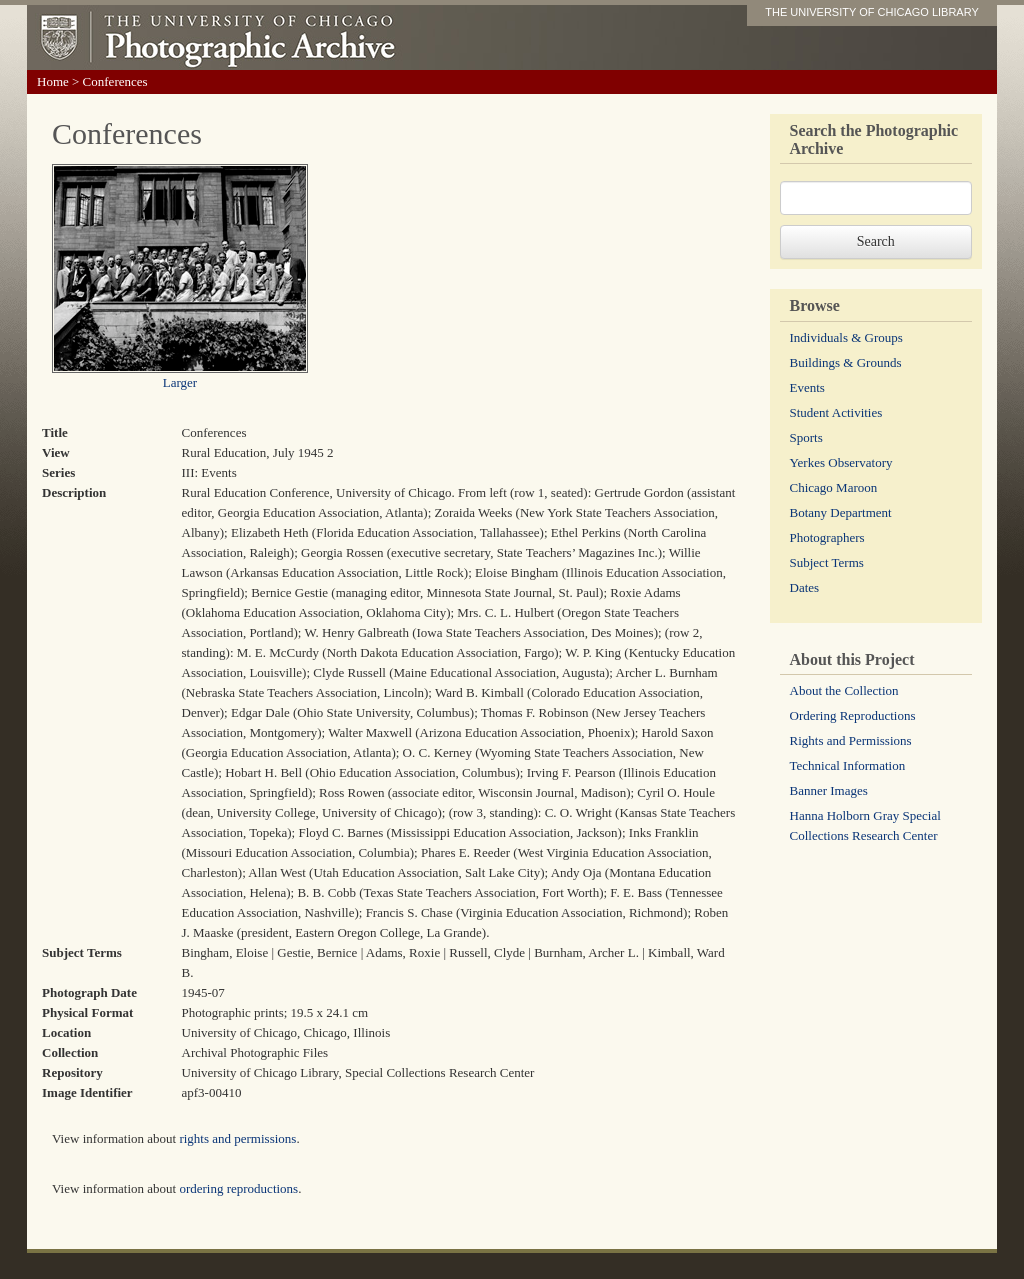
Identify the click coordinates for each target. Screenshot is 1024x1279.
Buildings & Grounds (846, 362)
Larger (180, 382)
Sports (806, 437)
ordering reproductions (238, 1188)
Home (53, 81)
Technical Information (848, 765)
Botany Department (841, 512)
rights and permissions (237, 1138)
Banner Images (829, 790)
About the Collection (844, 690)
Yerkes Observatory (841, 462)
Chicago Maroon (834, 487)
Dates (805, 587)
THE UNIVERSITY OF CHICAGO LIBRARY (872, 12)
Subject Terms (827, 562)
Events (807, 387)
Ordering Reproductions (853, 715)
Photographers (827, 537)
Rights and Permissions (851, 740)
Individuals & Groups (846, 337)
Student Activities (836, 412)
